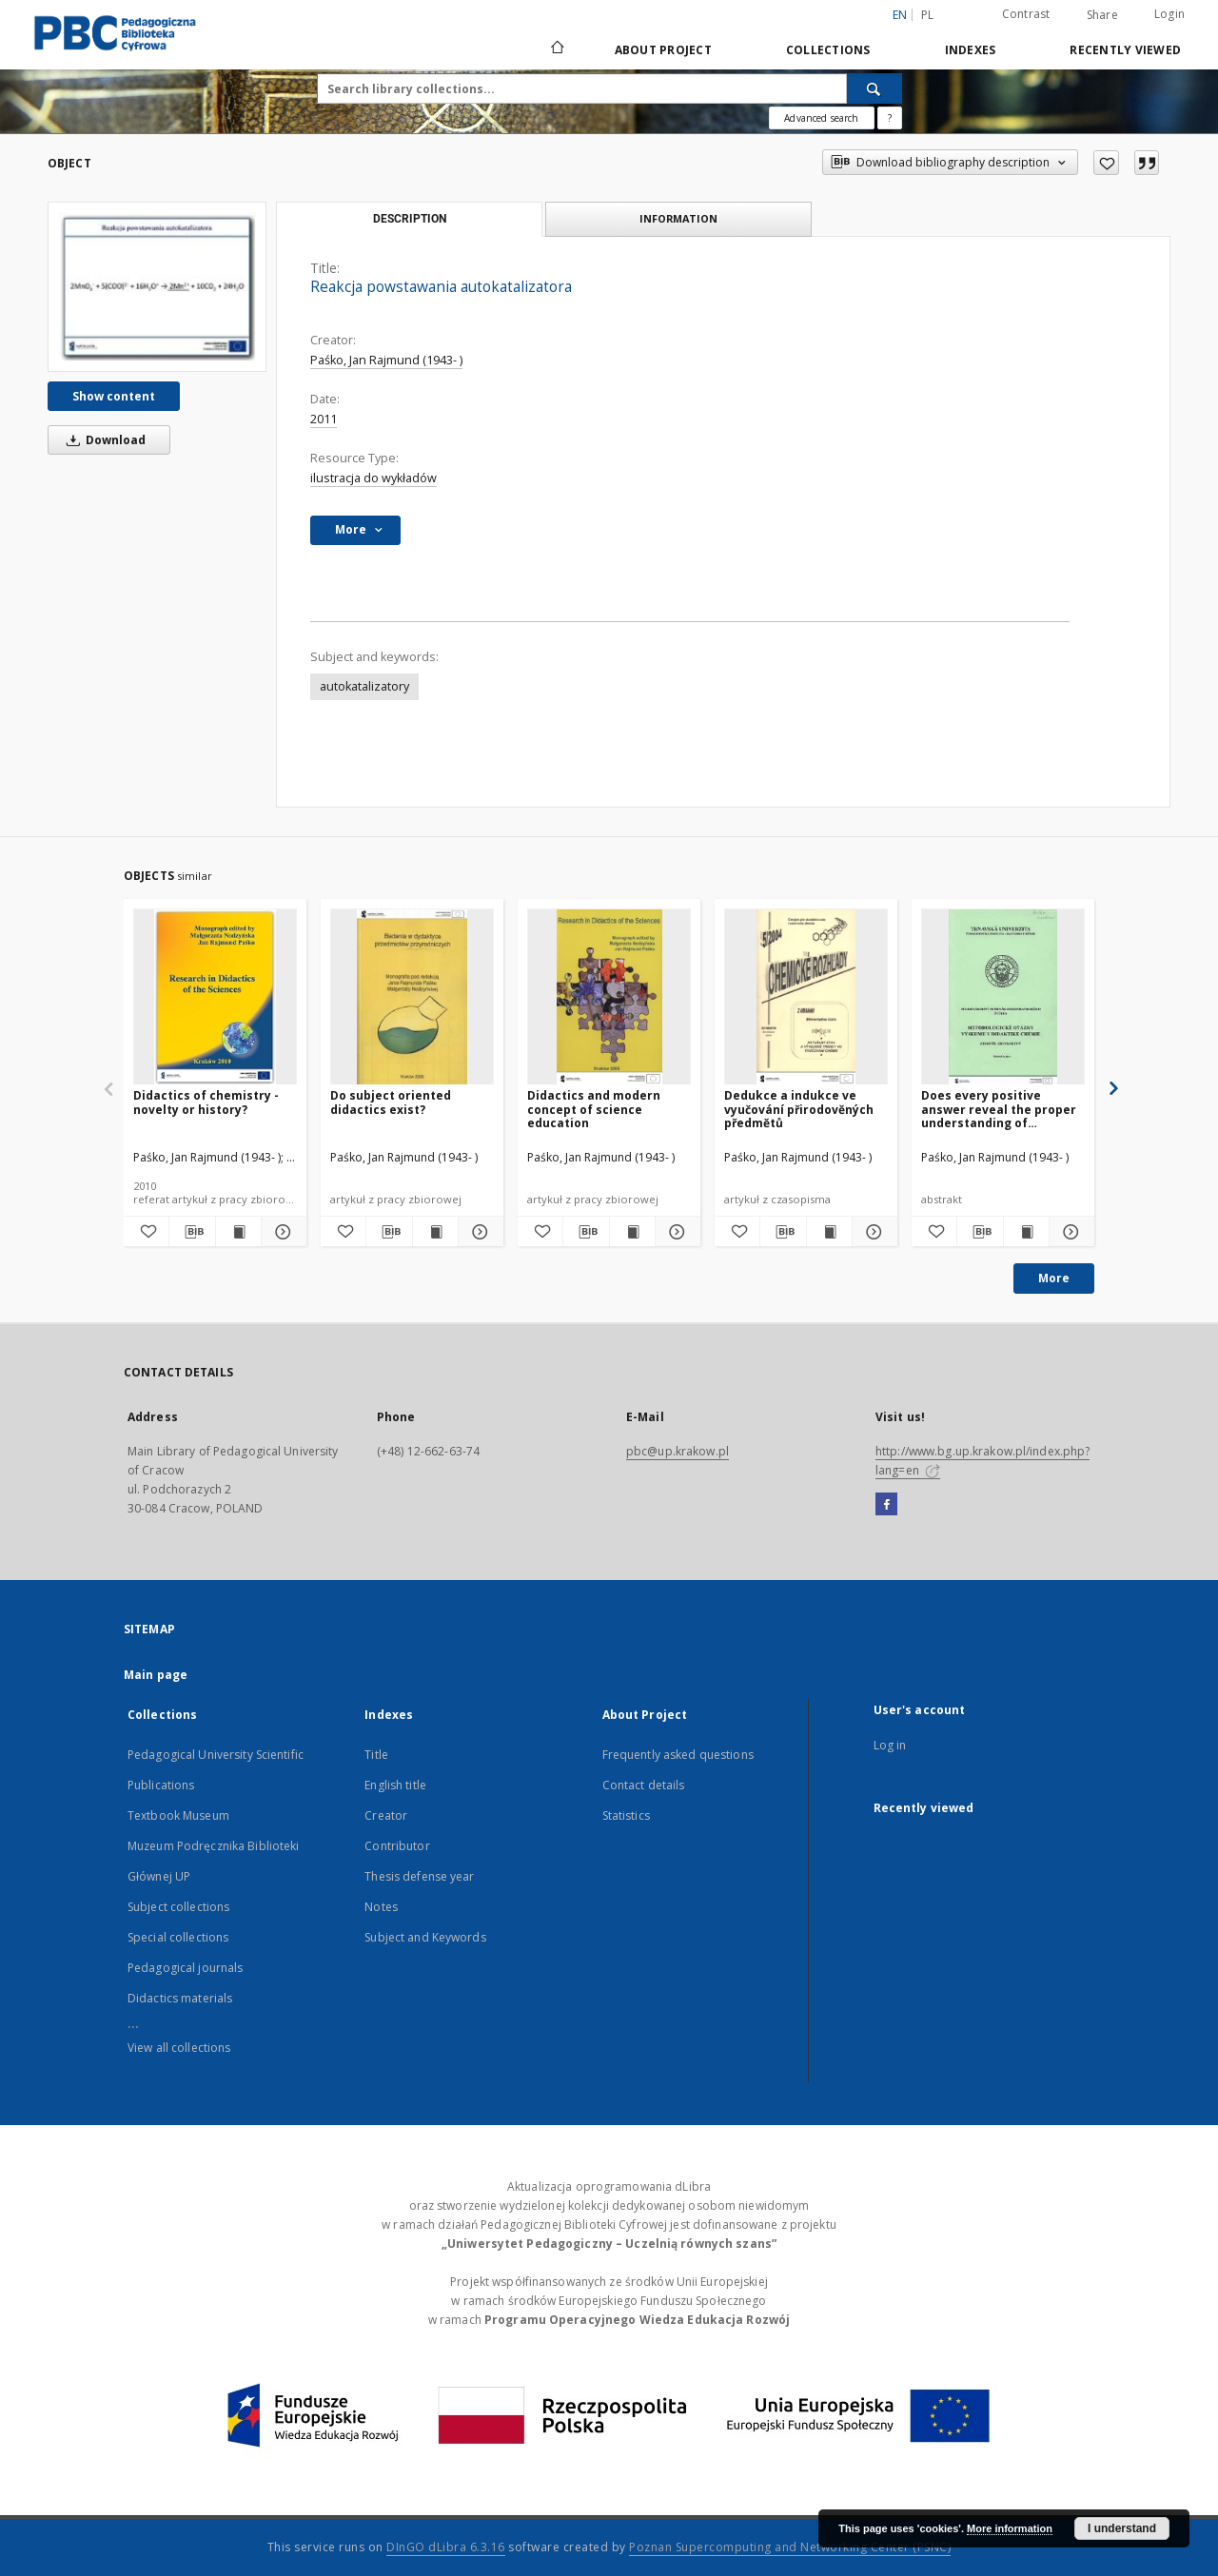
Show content (113, 396)
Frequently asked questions (678, 1755)
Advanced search (821, 118)
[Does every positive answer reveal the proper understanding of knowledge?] (1003, 997)
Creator (385, 1815)
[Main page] (556, 49)
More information (1009, 2528)
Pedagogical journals (185, 1968)
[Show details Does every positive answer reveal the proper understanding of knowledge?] (1069, 1232)
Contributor (396, 1846)
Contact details (643, 1785)
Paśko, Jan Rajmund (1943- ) (386, 360)
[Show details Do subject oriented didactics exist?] (478, 1232)
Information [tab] (678, 218)
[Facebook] (886, 1504)
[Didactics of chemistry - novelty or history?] (215, 997)
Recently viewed (1125, 50)
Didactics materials (180, 1998)
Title (376, 1755)
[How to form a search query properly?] (889, 118)
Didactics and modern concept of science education (593, 1108)
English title (395, 1785)
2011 (323, 419)
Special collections (178, 1937)
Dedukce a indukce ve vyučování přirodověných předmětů (799, 1108)
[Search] (874, 88)
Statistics (626, 1815)
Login (1169, 14)
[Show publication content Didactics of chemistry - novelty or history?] (238, 1232)
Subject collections (178, 1907)
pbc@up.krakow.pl (677, 1451)
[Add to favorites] (1106, 162)
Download (103, 440)
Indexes (970, 50)
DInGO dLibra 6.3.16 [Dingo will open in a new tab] (445, 2547)
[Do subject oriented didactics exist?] (412, 997)
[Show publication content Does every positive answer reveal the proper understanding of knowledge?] (1026, 1232)
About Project (663, 50)
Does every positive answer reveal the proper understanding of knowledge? (998, 1108)
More (1054, 1278)
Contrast (1026, 14)
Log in (890, 1745)
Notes (381, 1907)
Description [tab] (409, 218)
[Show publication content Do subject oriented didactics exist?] (435, 1232)
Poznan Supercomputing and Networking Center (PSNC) (790, 2547)
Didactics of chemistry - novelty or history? (206, 1102)
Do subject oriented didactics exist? (390, 1102)
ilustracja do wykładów (373, 478)
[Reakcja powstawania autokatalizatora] (157, 286)
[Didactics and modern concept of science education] (609, 997)
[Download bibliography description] (191, 1232)
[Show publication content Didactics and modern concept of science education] (632, 1232)
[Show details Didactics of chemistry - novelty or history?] (281, 1232)
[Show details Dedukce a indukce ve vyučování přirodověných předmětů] (872, 1232)
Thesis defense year (419, 1876)
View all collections (179, 2047)
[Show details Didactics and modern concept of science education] (675, 1232)
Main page (155, 1675)
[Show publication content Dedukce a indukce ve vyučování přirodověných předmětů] (829, 1232)
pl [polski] (927, 15)
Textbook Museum (178, 1815)
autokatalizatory (364, 686)
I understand (1122, 2528)
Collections (828, 50)
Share (1102, 15)
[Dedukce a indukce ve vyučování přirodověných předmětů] (806, 997)
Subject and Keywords (424, 1937)
